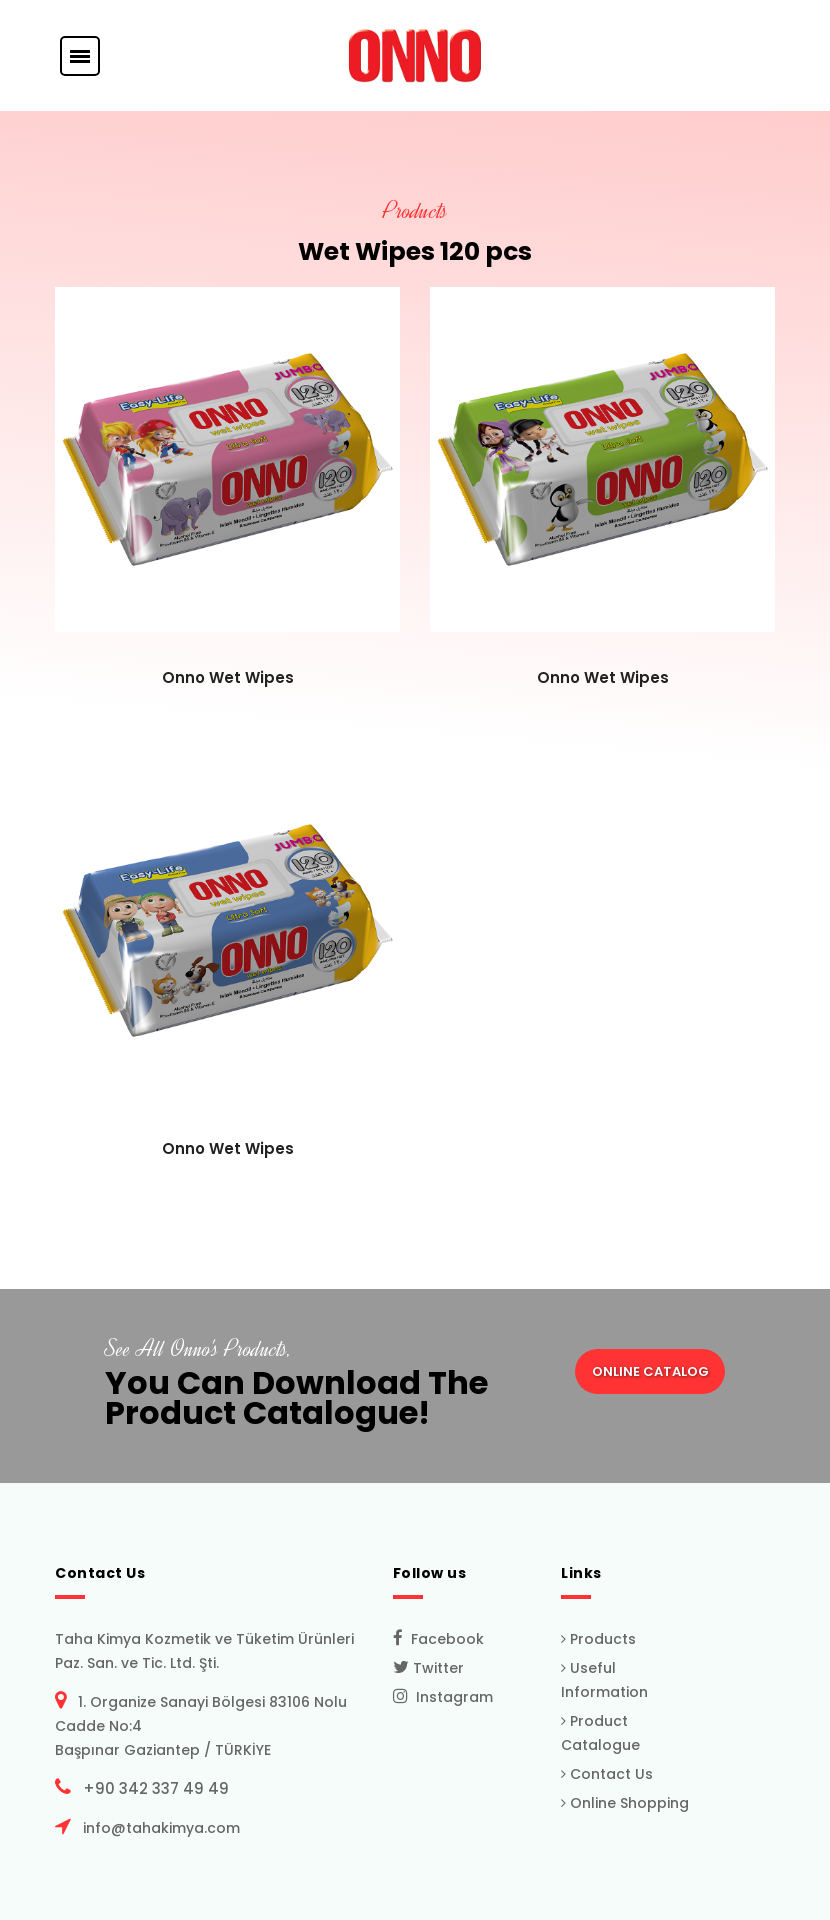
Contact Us (607, 1774)
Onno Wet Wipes (228, 677)
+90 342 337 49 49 (152, 1788)
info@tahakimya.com (157, 1828)
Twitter (428, 1668)
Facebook (438, 1639)
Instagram (443, 1697)
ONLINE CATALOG (650, 1371)
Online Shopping (625, 1803)
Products (598, 1639)
